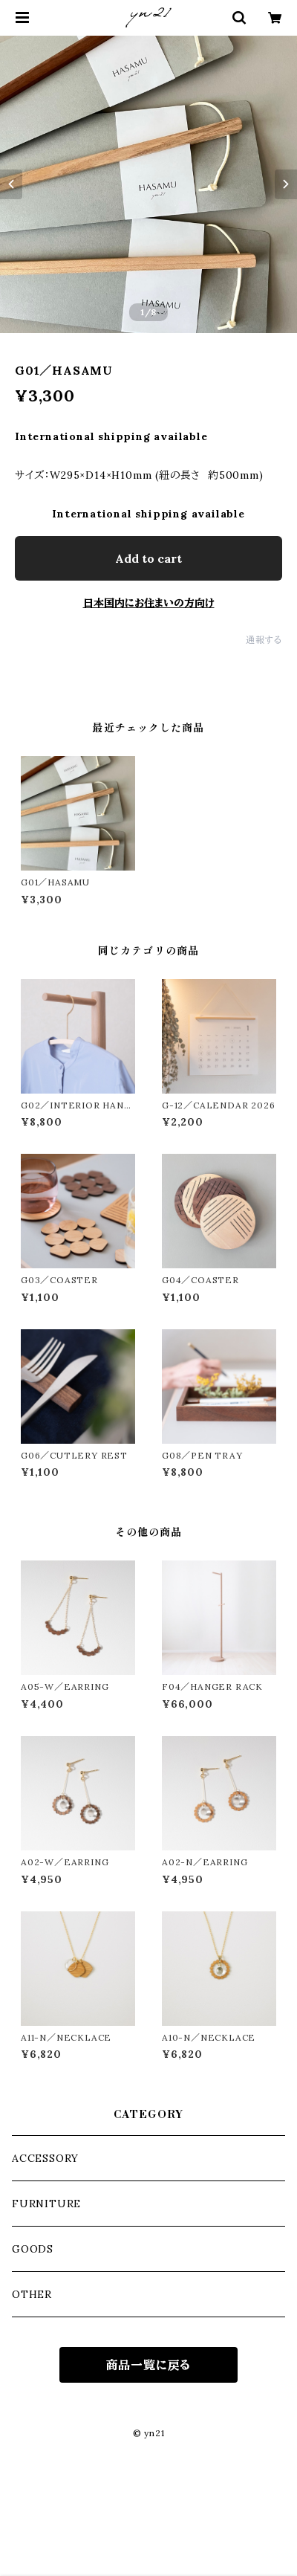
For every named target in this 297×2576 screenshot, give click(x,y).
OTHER (32, 2294)
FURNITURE (46, 2203)
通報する (264, 639)
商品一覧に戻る (149, 2364)
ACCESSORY (45, 2158)
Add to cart (148, 558)
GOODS (32, 2249)
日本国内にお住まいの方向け (149, 603)
